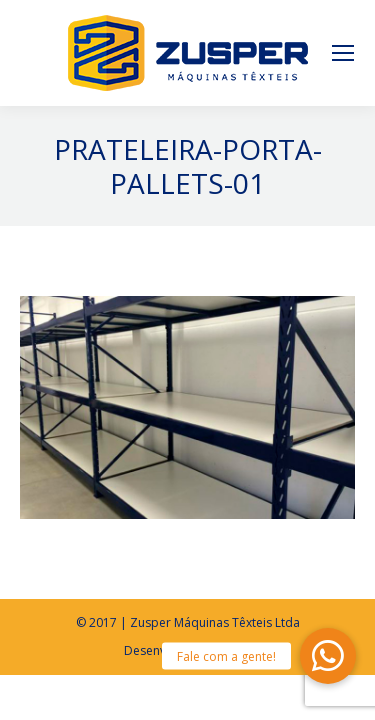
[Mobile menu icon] (343, 53)
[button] (328, 656)
